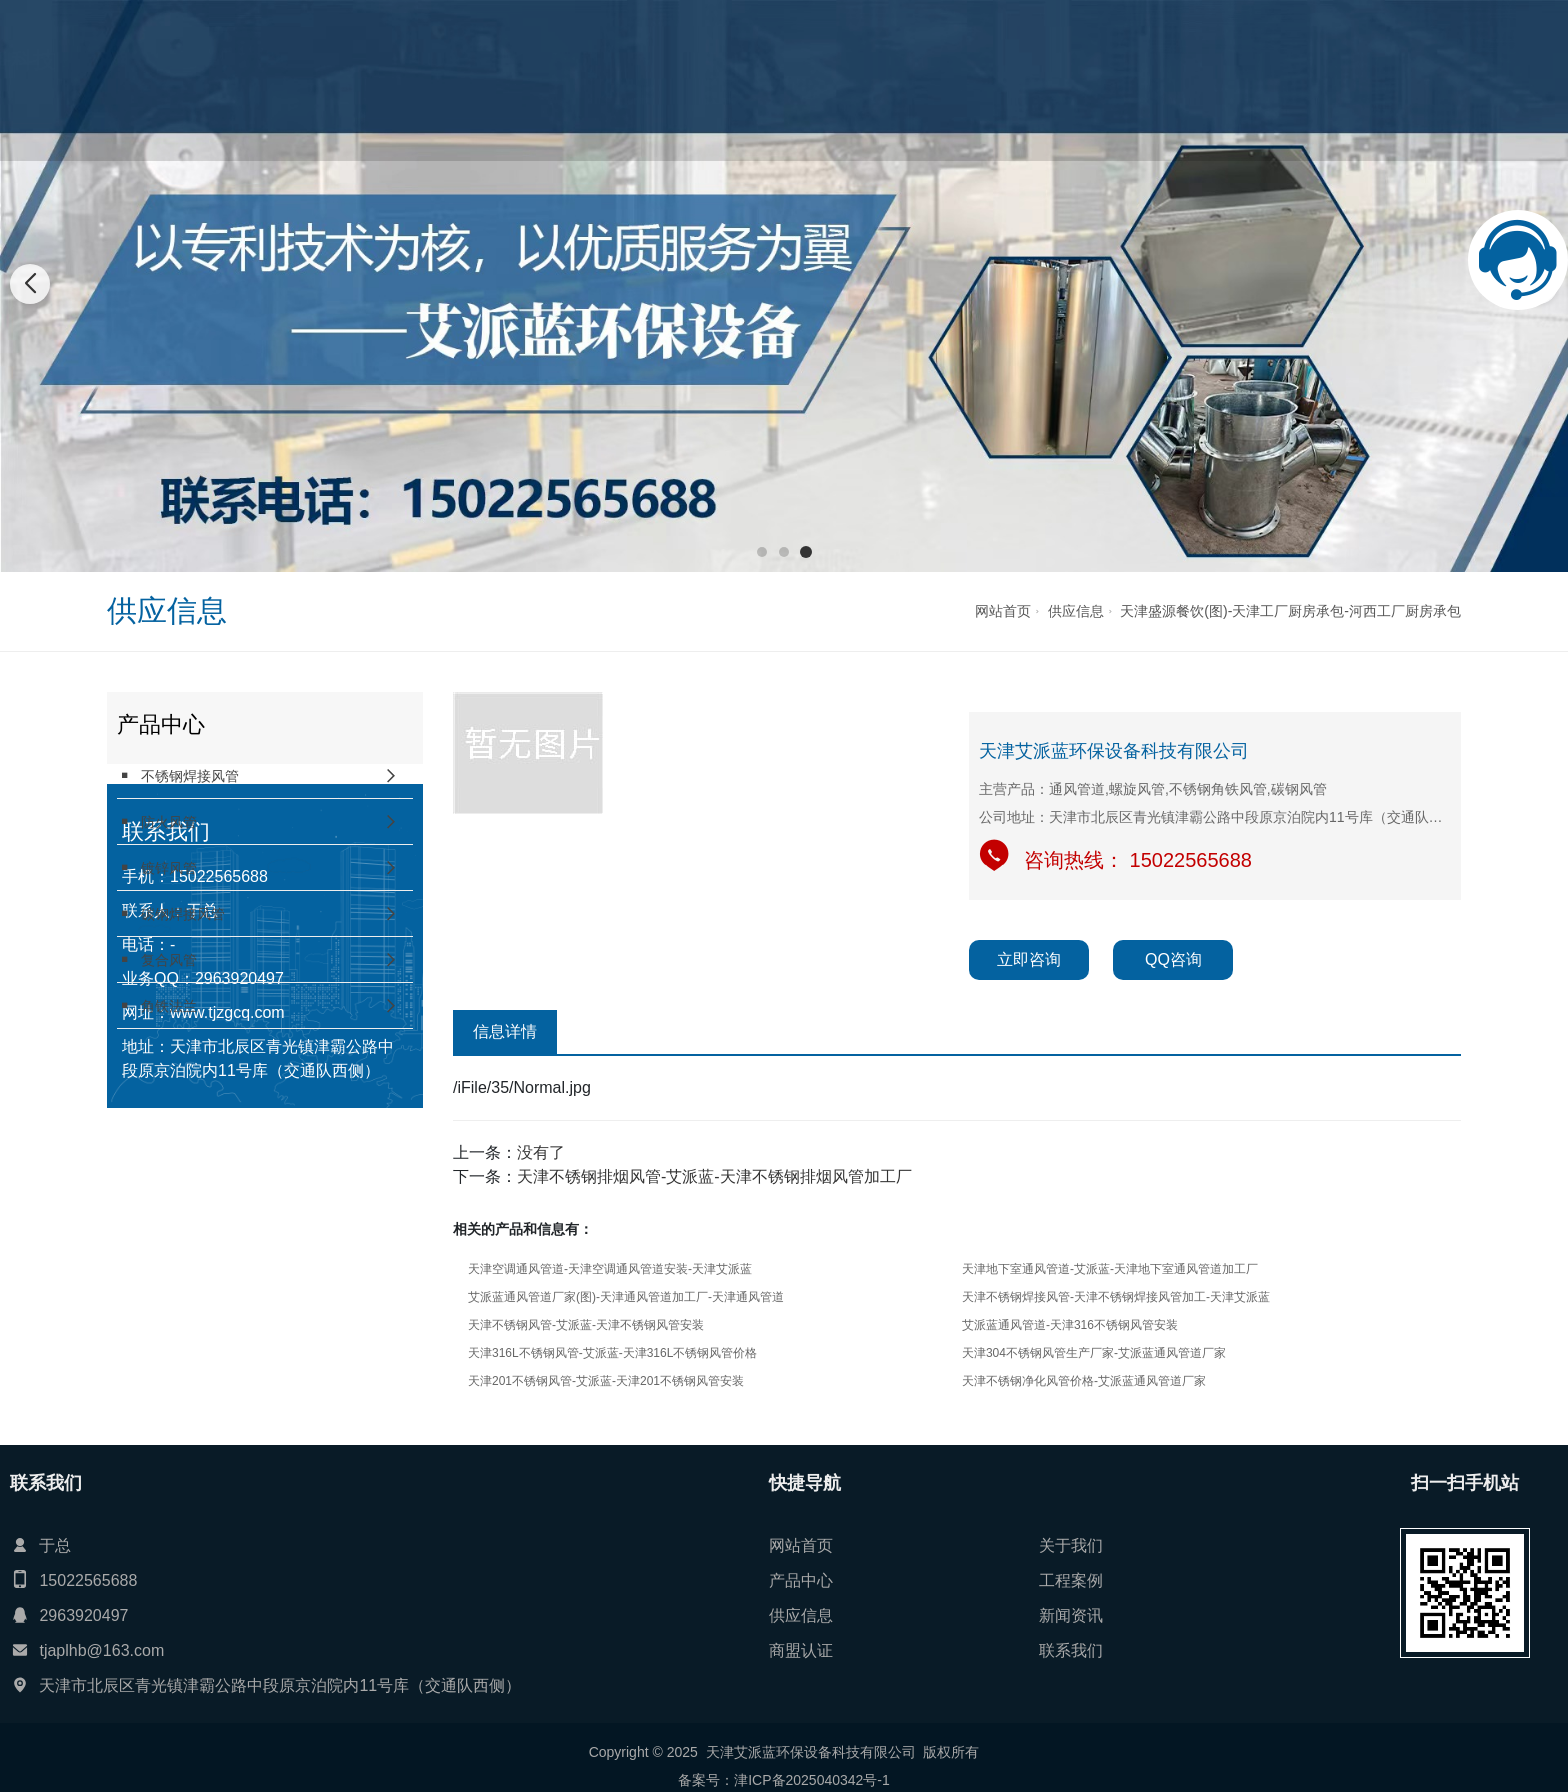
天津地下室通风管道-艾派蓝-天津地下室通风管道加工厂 (1110, 1269)
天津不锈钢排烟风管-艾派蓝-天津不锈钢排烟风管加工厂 (714, 1176)
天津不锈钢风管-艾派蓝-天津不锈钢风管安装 (586, 1325)
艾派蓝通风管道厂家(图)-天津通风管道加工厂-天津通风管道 (626, 1297)
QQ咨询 (1173, 959)
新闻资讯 (974, 79)
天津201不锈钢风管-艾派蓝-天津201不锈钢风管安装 (606, 1381)
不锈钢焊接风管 (178, 775)
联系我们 (1148, 79)
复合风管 (157, 959)
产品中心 (714, 79)
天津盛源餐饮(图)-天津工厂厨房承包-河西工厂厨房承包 (1290, 611)
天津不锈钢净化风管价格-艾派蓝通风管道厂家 (1084, 1381)
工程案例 (801, 79)
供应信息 (888, 79)
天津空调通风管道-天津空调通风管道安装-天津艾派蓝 (610, 1269)
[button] (762, 552)
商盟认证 (1061, 79)
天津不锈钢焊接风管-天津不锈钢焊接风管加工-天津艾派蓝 (1116, 1297)
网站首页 (541, 79)
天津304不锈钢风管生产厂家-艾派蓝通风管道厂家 (1094, 1353)
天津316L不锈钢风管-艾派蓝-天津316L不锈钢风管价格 (612, 1353)
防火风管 (157, 821)
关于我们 (628, 79)
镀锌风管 (157, 867)
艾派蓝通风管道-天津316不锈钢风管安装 (1070, 1325)
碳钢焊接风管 (171, 913)
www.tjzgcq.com (227, 1287)
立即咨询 (1029, 959)
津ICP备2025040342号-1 (812, 1780)
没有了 (541, 1152)
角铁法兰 (157, 1005)
